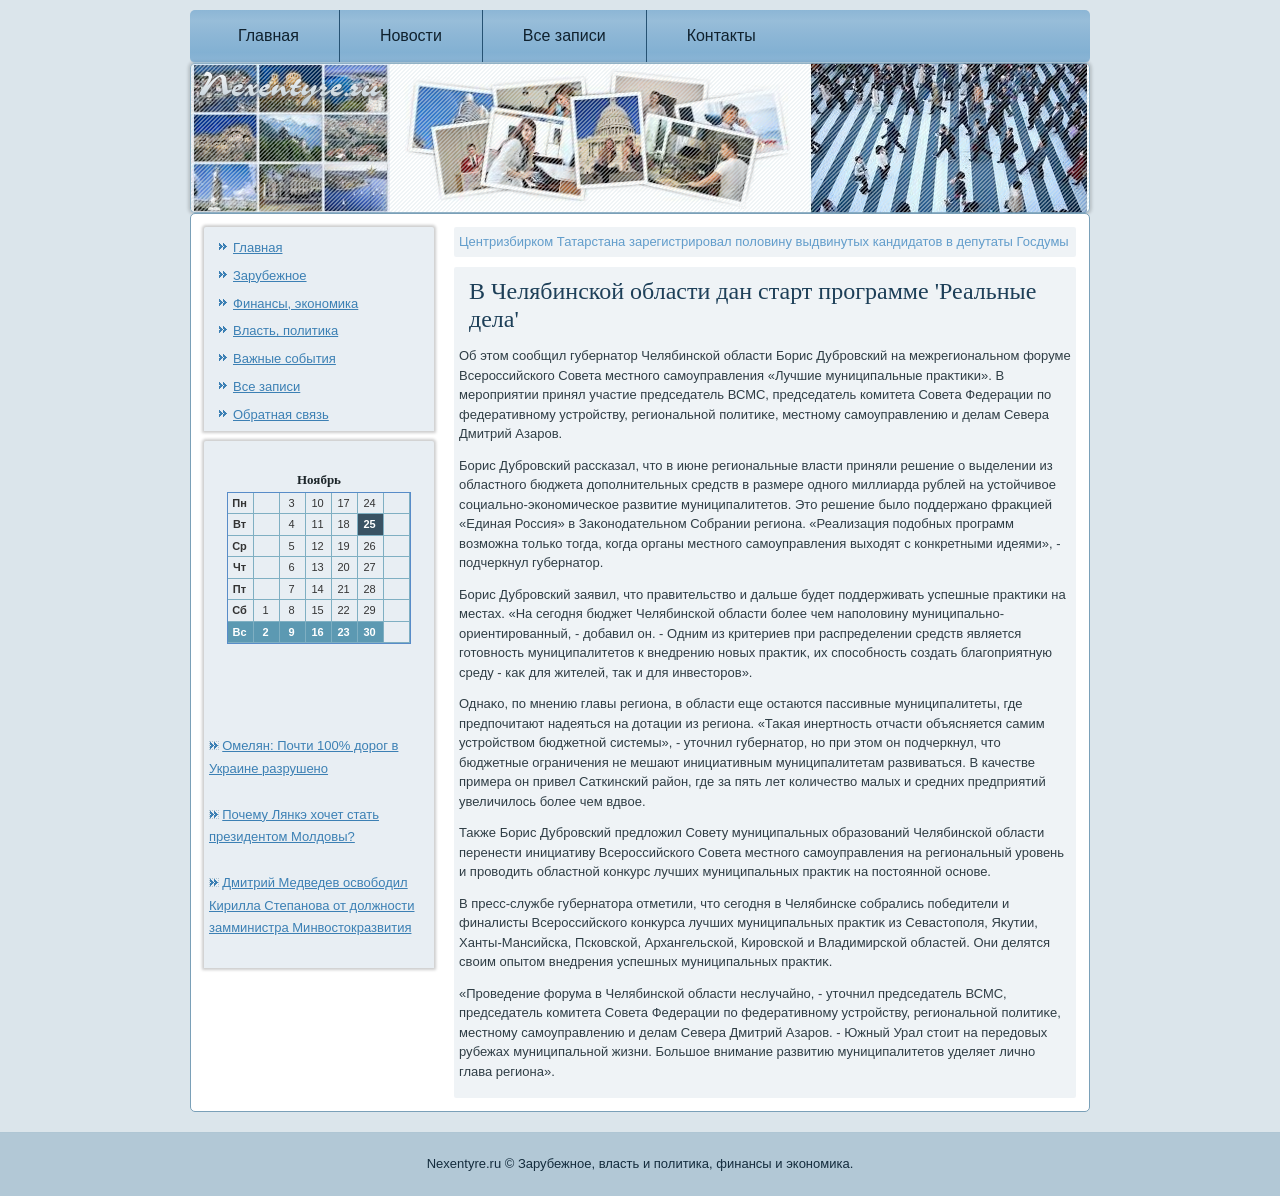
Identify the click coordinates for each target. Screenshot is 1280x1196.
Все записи (564, 35)
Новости (411, 35)
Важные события (284, 358)
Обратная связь (281, 414)
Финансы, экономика (295, 303)
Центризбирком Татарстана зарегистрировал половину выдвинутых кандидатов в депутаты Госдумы (764, 241)
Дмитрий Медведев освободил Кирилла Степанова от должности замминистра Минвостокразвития (312, 905)
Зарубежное (270, 275)
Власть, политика (285, 330)
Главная (268, 35)
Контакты (721, 35)
